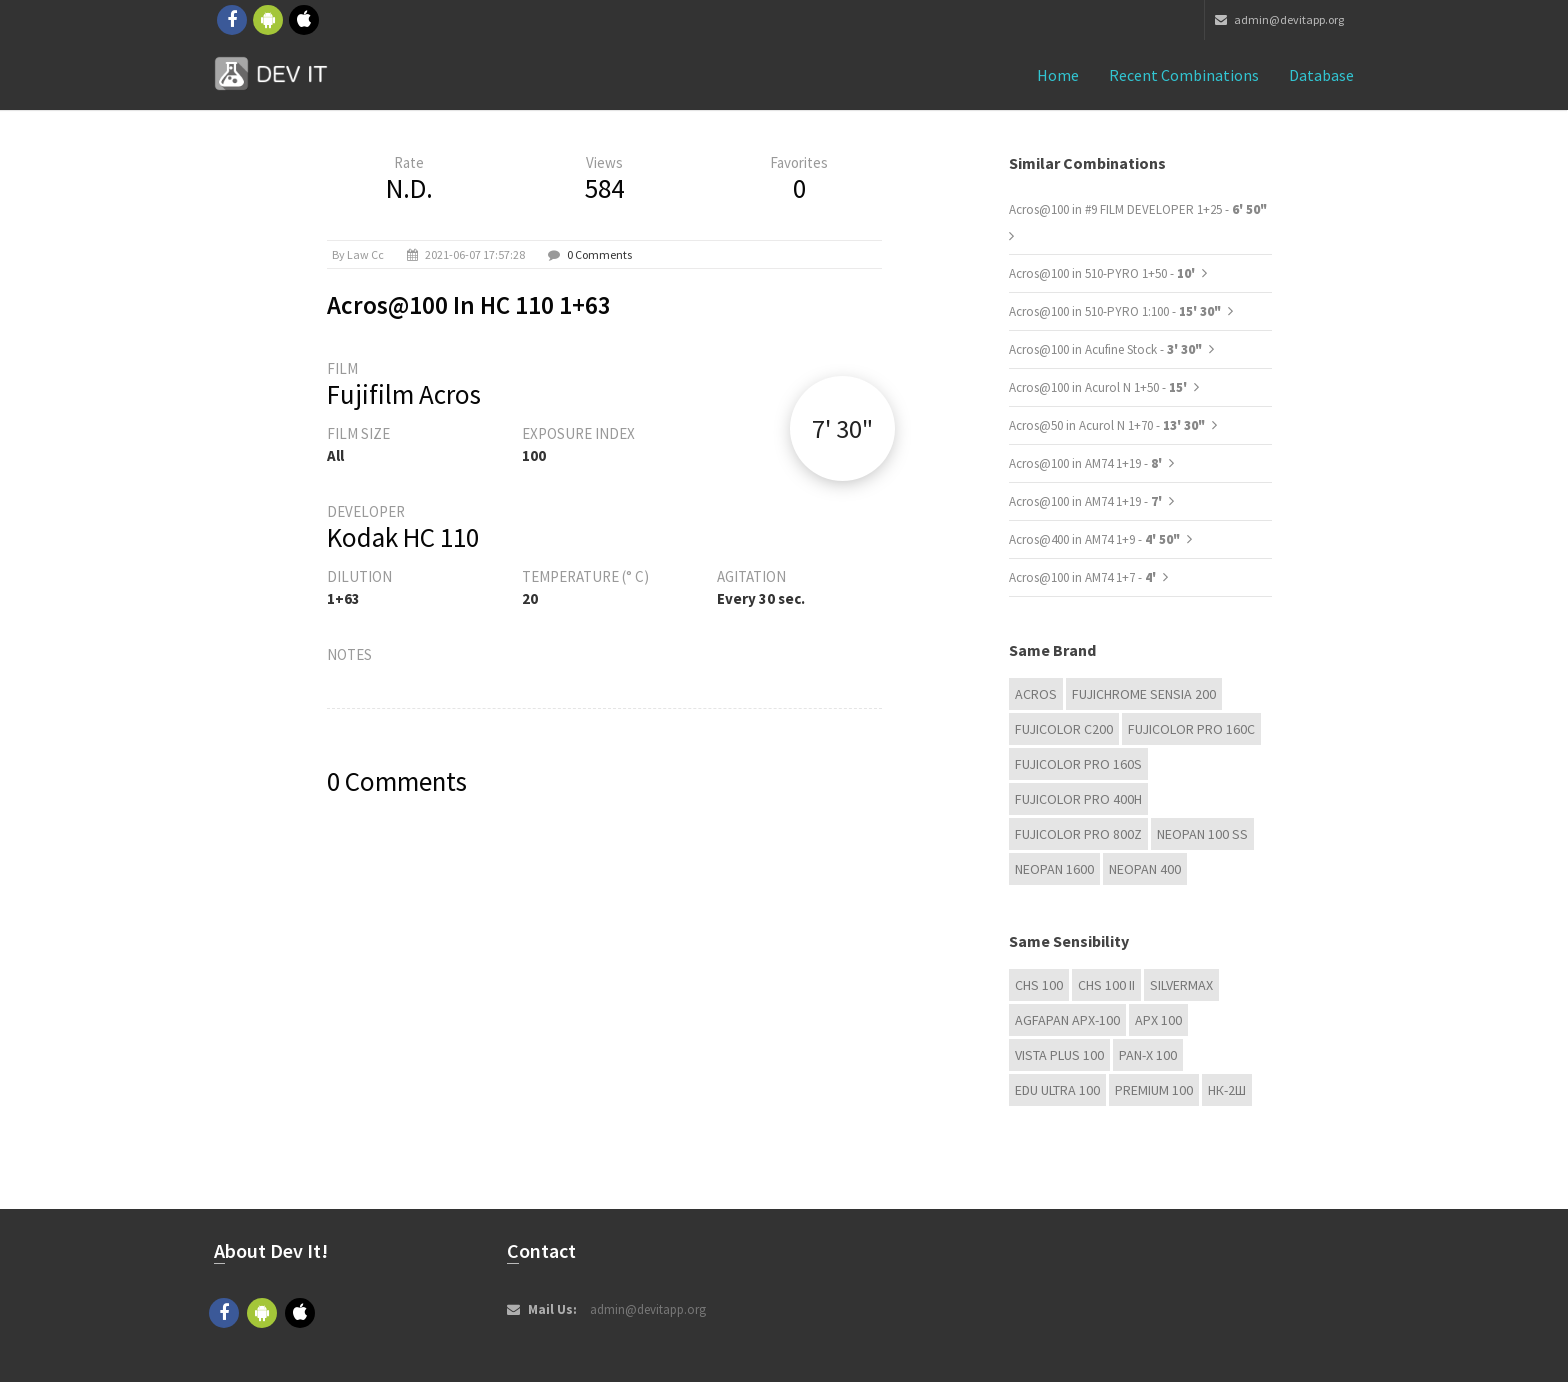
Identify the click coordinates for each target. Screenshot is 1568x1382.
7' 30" (842, 428)
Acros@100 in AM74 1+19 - (1087, 463)
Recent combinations (1184, 75)
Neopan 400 (1145, 869)
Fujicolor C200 (1064, 729)
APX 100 (1158, 1020)
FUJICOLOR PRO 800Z (1078, 834)
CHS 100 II (1106, 985)
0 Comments (599, 254)
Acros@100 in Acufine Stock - (1105, 349)
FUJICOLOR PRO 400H (1078, 799)
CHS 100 (1039, 985)
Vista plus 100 (1059, 1055)
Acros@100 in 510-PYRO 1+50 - (1103, 273)
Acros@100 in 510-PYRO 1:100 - (1115, 311)
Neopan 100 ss (1202, 834)
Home (1058, 75)
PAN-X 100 (1148, 1055)
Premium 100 (1154, 1090)
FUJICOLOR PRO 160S (1078, 764)
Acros (1036, 694)
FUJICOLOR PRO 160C (1191, 729)
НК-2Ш (1227, 1090)
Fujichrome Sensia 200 (1144, 694)
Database (1321, 75)
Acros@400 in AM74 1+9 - (1094, 539)
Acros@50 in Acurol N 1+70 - (1107, 425)
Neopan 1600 (1054, 869)
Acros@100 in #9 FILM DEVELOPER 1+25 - (1138, 209)
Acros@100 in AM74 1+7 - (1084, 577)
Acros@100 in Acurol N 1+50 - (1099, 387)
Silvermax (1181, 985)
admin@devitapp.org (1279, 19)
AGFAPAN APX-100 (1067, 1020)
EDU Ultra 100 (1057, 1090)
